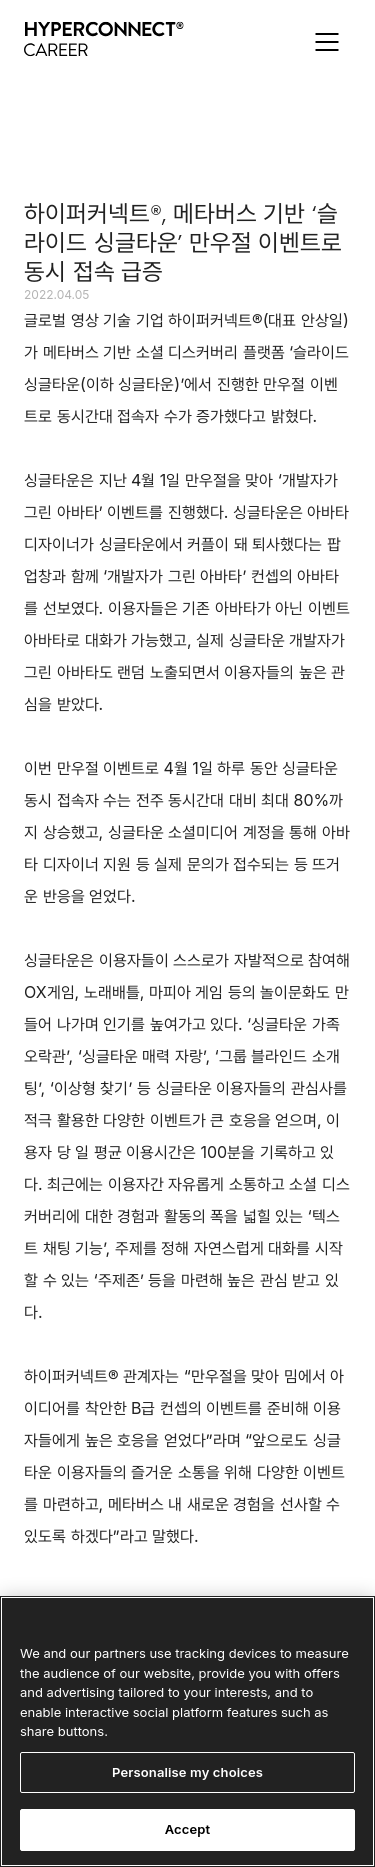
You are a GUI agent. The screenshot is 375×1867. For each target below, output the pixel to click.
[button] (327, 42)
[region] (187, 1731)
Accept (188, 1829)
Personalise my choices (187, 1772)
